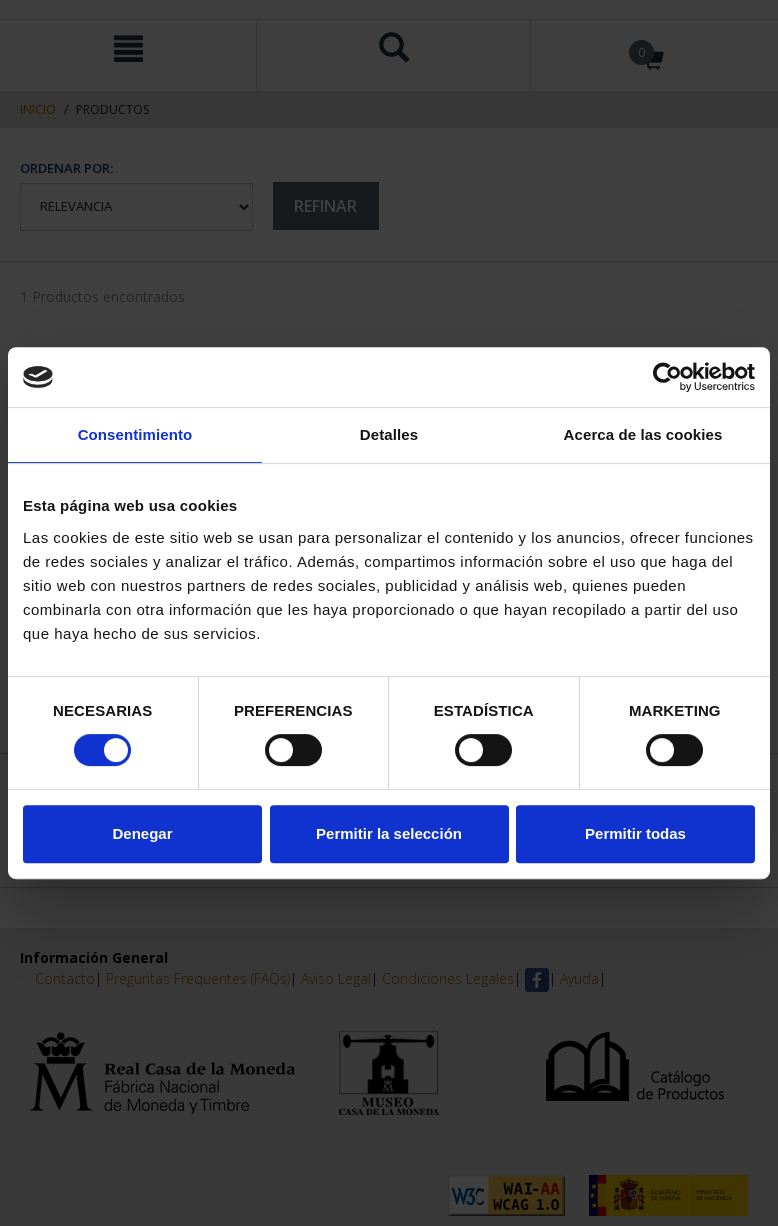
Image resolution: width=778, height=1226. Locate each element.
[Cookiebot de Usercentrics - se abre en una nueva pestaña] (667, 377)
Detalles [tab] (389, 434)
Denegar (142, 833)
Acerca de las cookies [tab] (643, 434)
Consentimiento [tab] (135, 434)
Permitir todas (635, 833)
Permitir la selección (389, 833)
